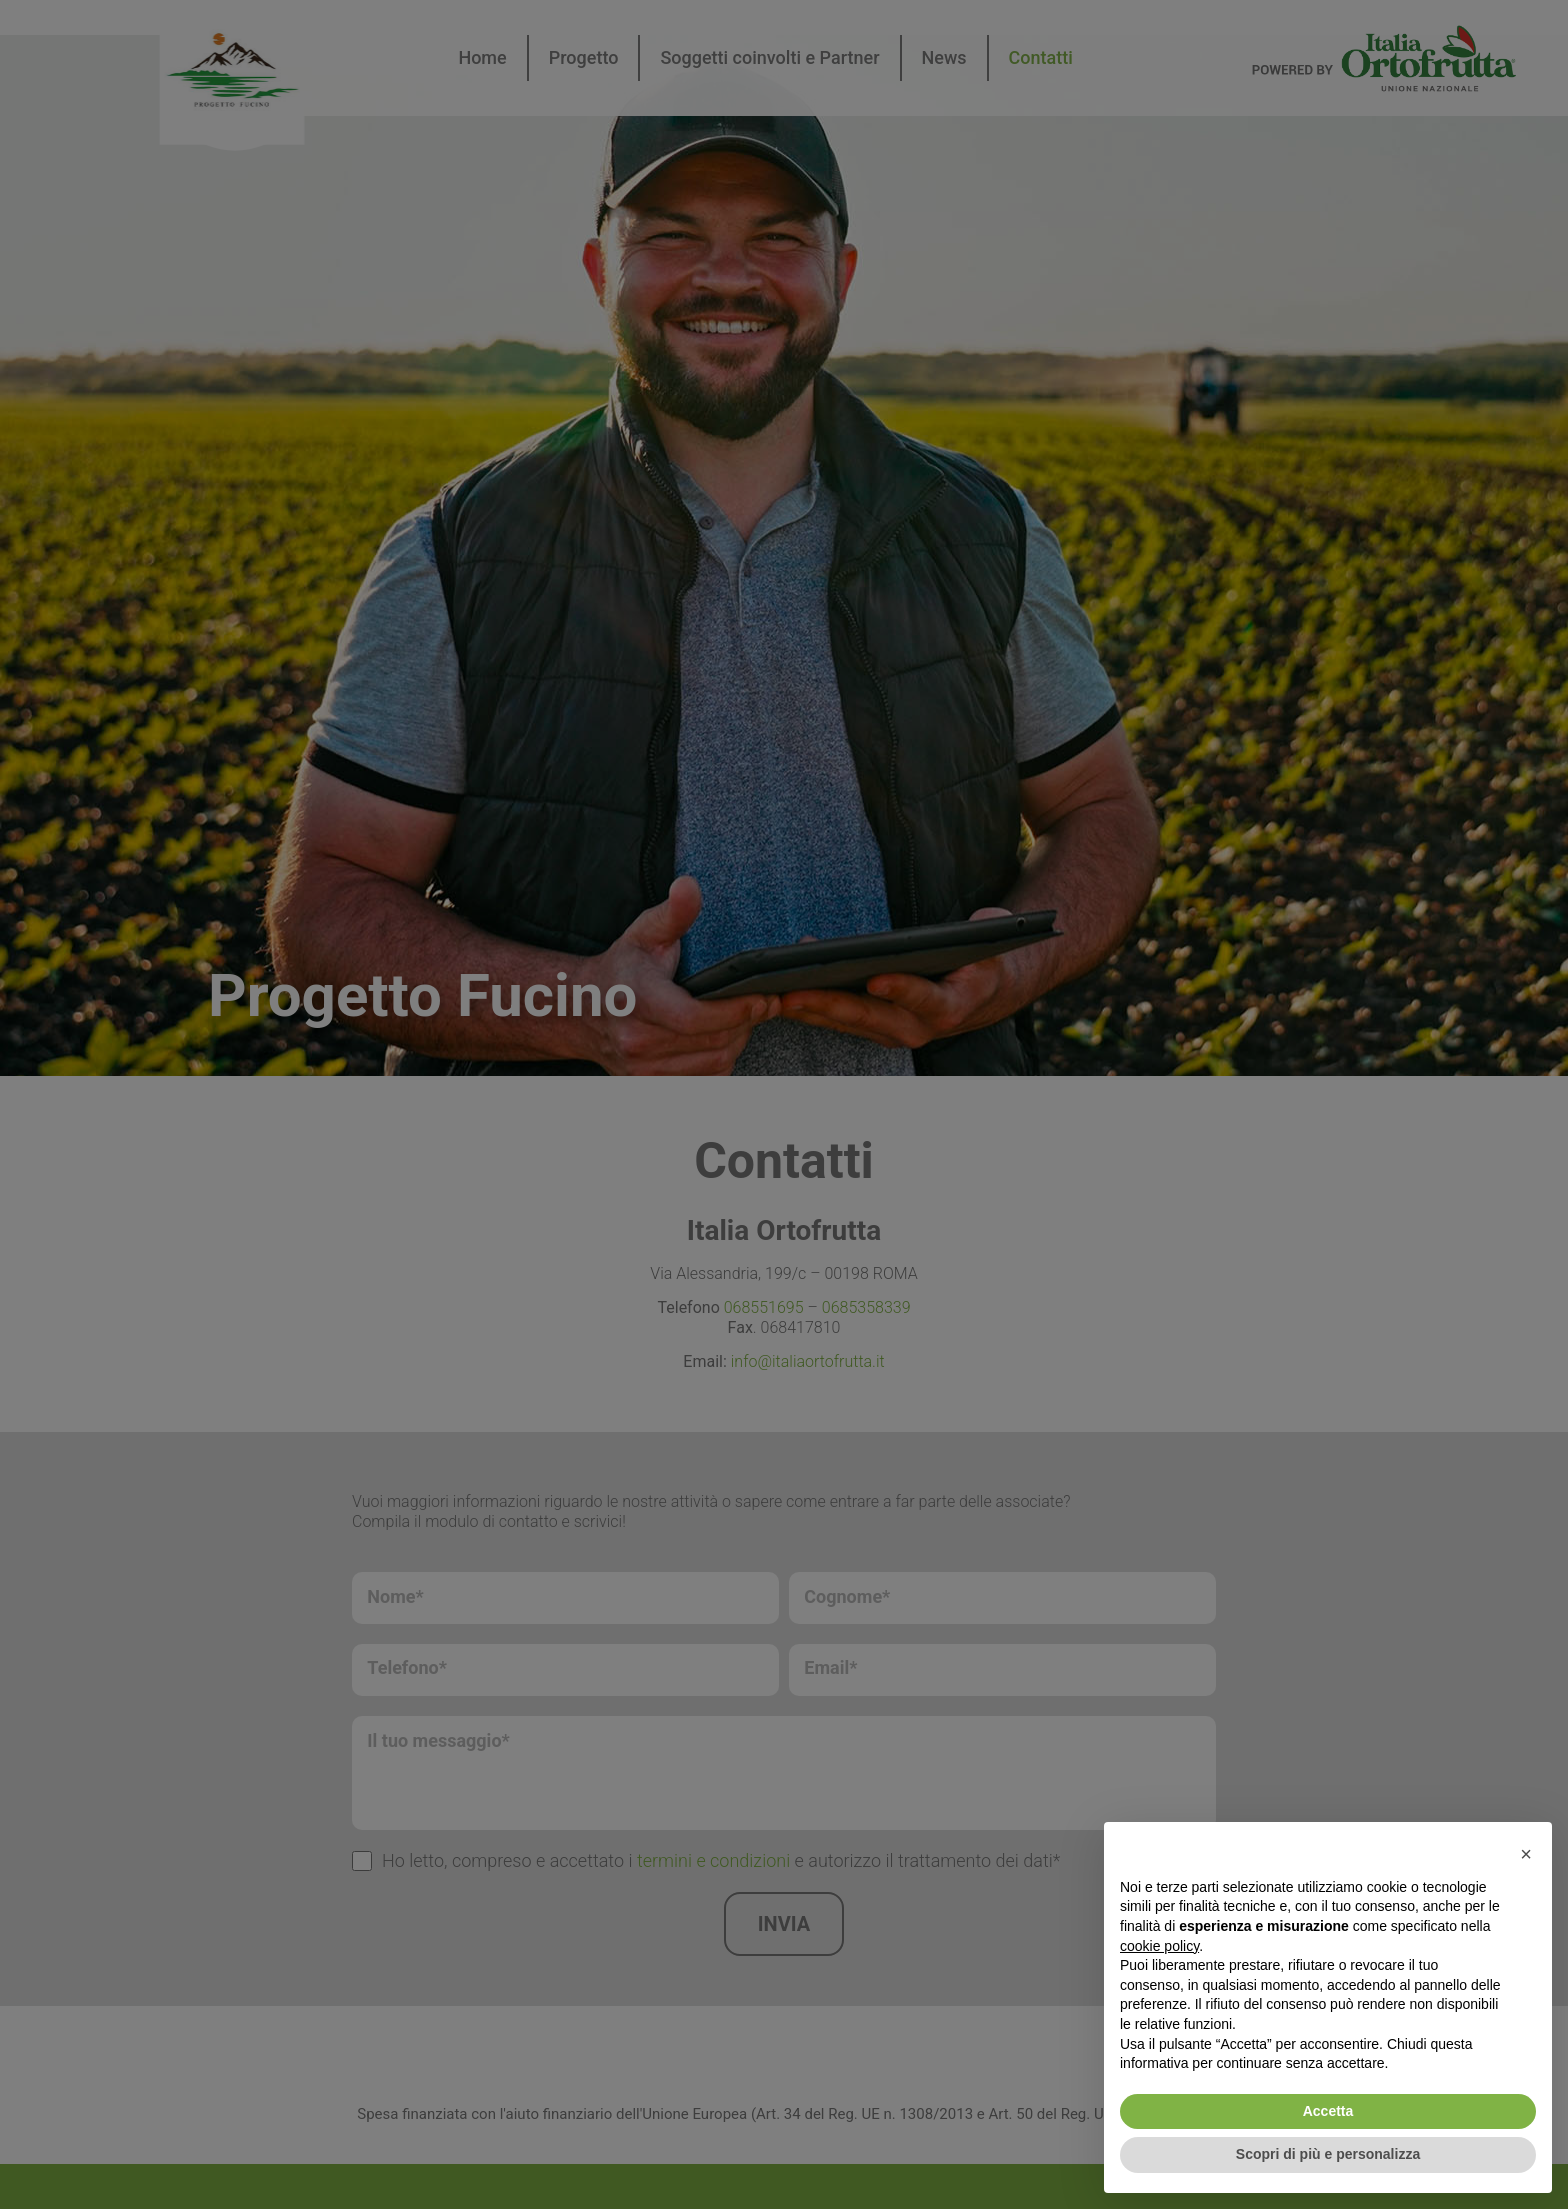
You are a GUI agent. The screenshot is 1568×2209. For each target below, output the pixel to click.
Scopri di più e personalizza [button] (1328, 2154)
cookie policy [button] (1159, 1946)
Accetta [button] (1328, 2111)
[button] (1526, 1854)
